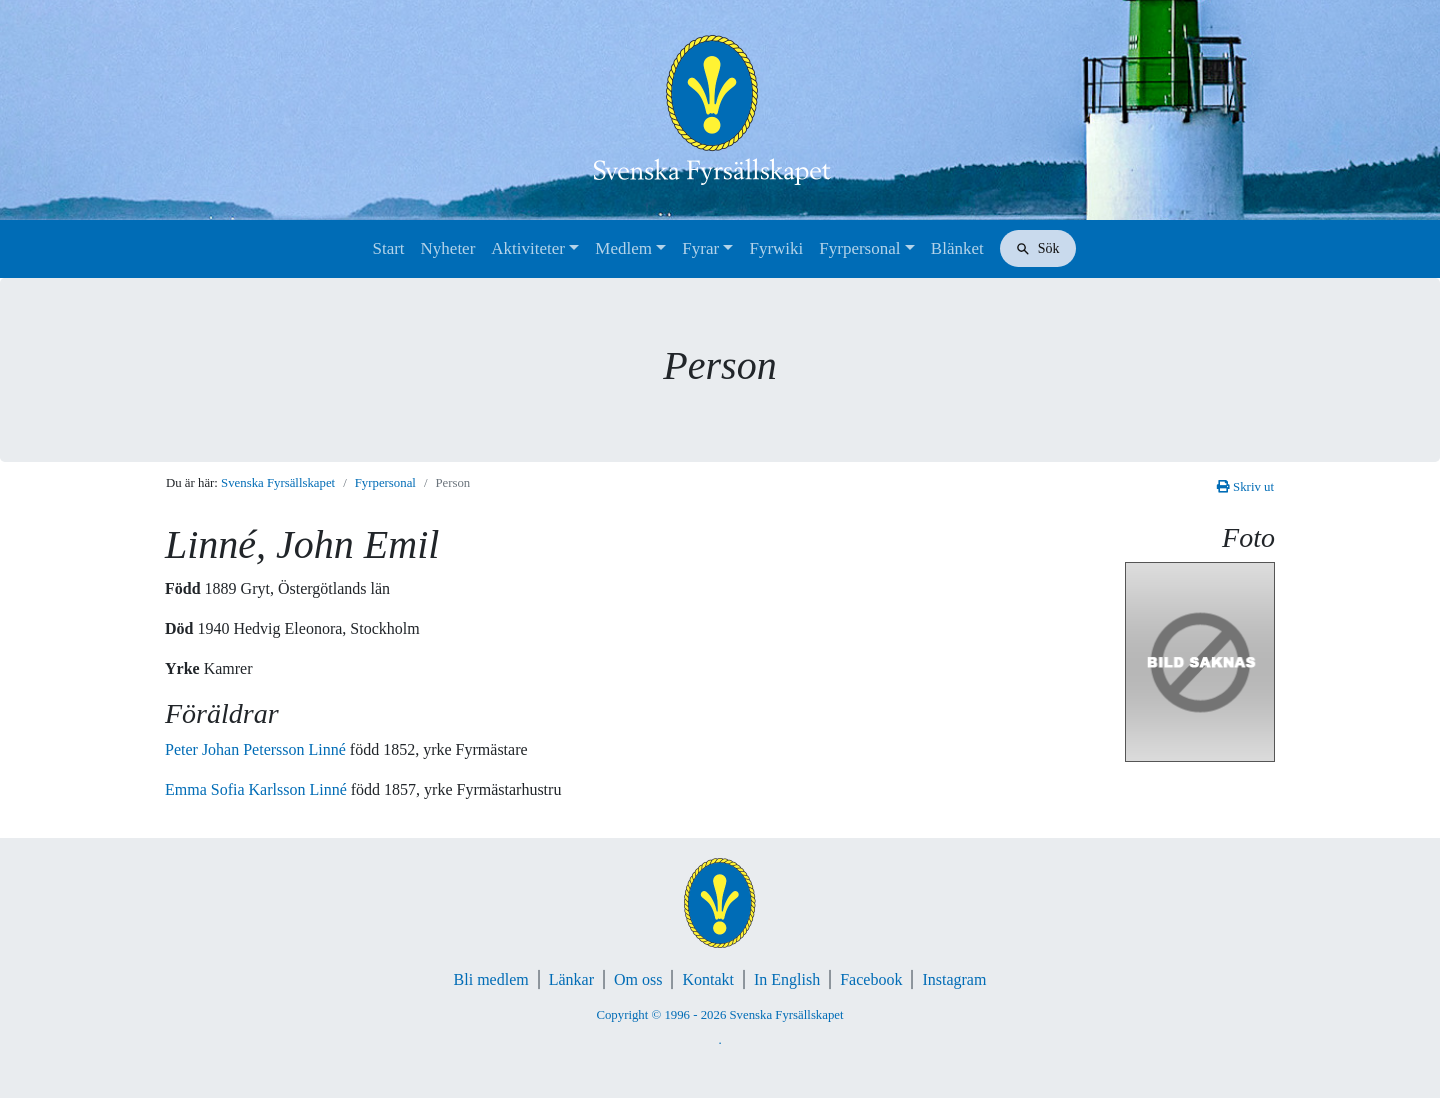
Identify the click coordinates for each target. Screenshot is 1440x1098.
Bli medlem (491, 979)
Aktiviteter (528, 248)
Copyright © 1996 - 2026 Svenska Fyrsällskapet (719, 1015)
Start (388, 248)
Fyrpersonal (859, 248)
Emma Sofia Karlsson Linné (258, 789)
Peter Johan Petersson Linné (257, 749)
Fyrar (700, 248)
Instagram (954, 979)
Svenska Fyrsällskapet (278, 483)
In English (787, 979)
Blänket (957, 248)
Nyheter (448, 248)
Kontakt (708, 979)
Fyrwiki (776, 248)
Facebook (871, 979)
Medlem (623, 248)
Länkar (571, 979)
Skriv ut (1245, 487)
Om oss (638, 979)
